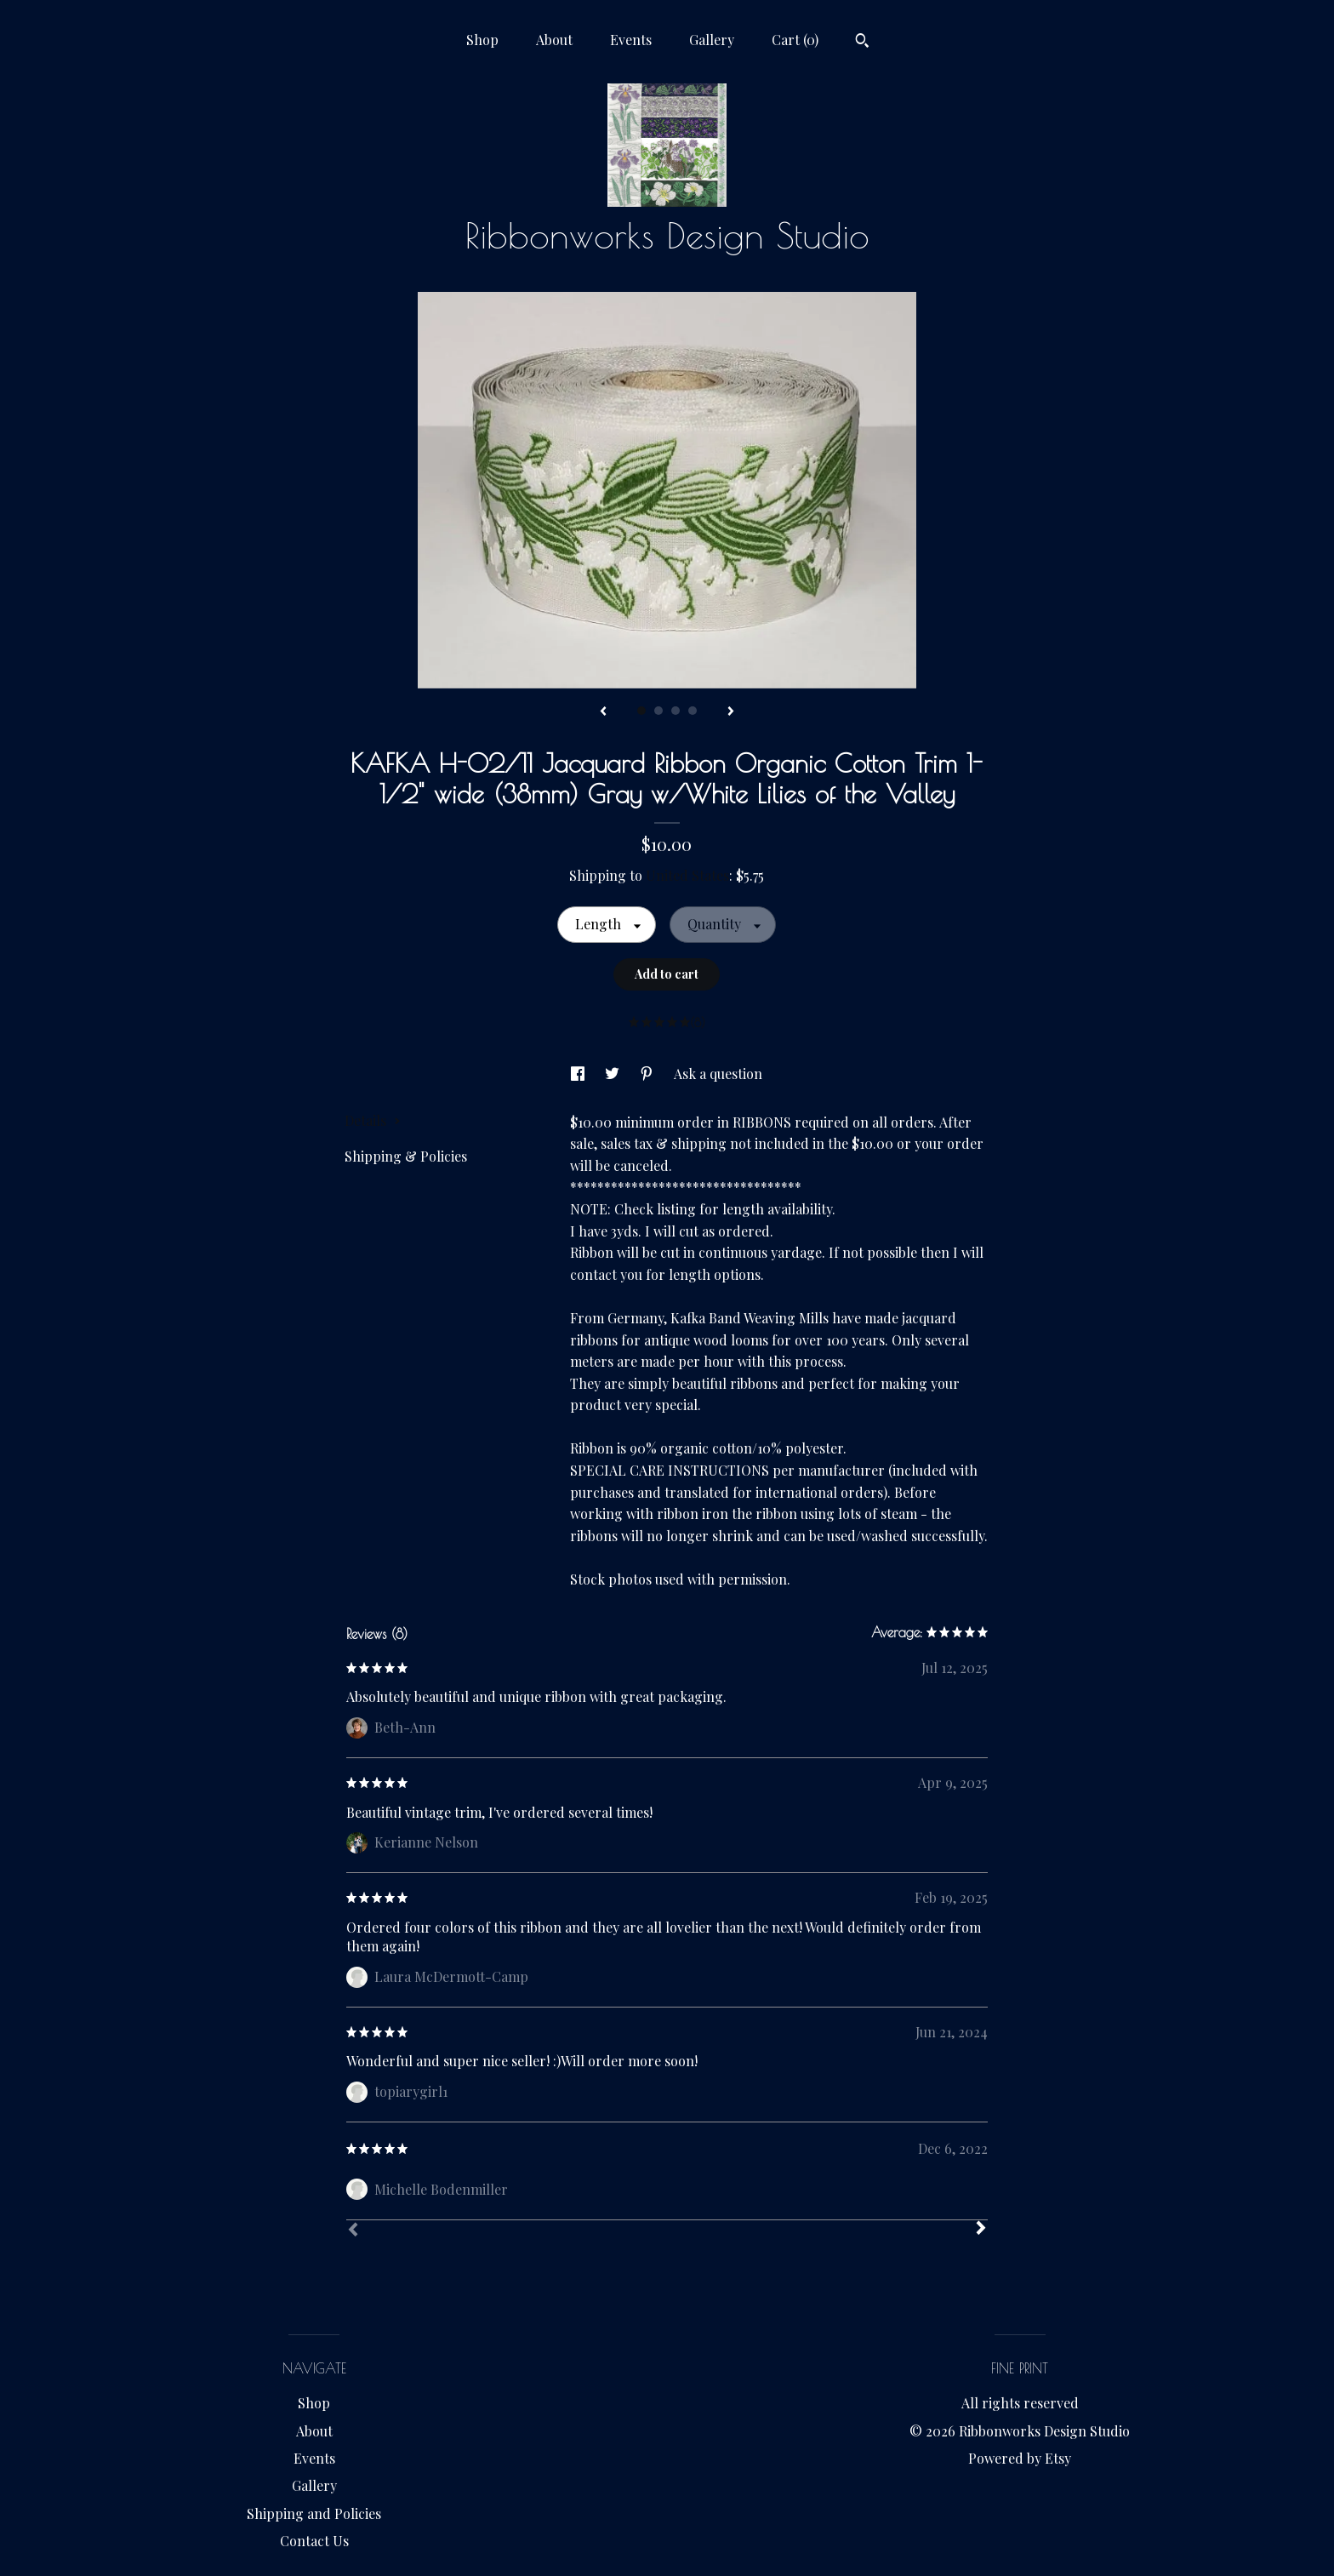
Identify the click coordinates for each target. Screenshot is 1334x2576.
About (554, 40)
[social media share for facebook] (579, 1073)
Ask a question (718, 1073)
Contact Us (314, 2541)
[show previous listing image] (603, 712)
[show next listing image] (731, 712)
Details (373, 1120)
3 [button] (675, 710)
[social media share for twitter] (614, 1073)
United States (687, 875)
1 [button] (641, 710)
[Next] (981, 2229)
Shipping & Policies (406, 1156)
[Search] (862, 42)
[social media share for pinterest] (648, 1073)
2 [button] (658, 710)
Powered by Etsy (1019, 2458)
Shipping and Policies (314, 2513)
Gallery (711, 40)
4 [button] (692, 710)
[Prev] (353, 2231)
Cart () (795, 40)
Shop (482, 40)
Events (631, 40)
